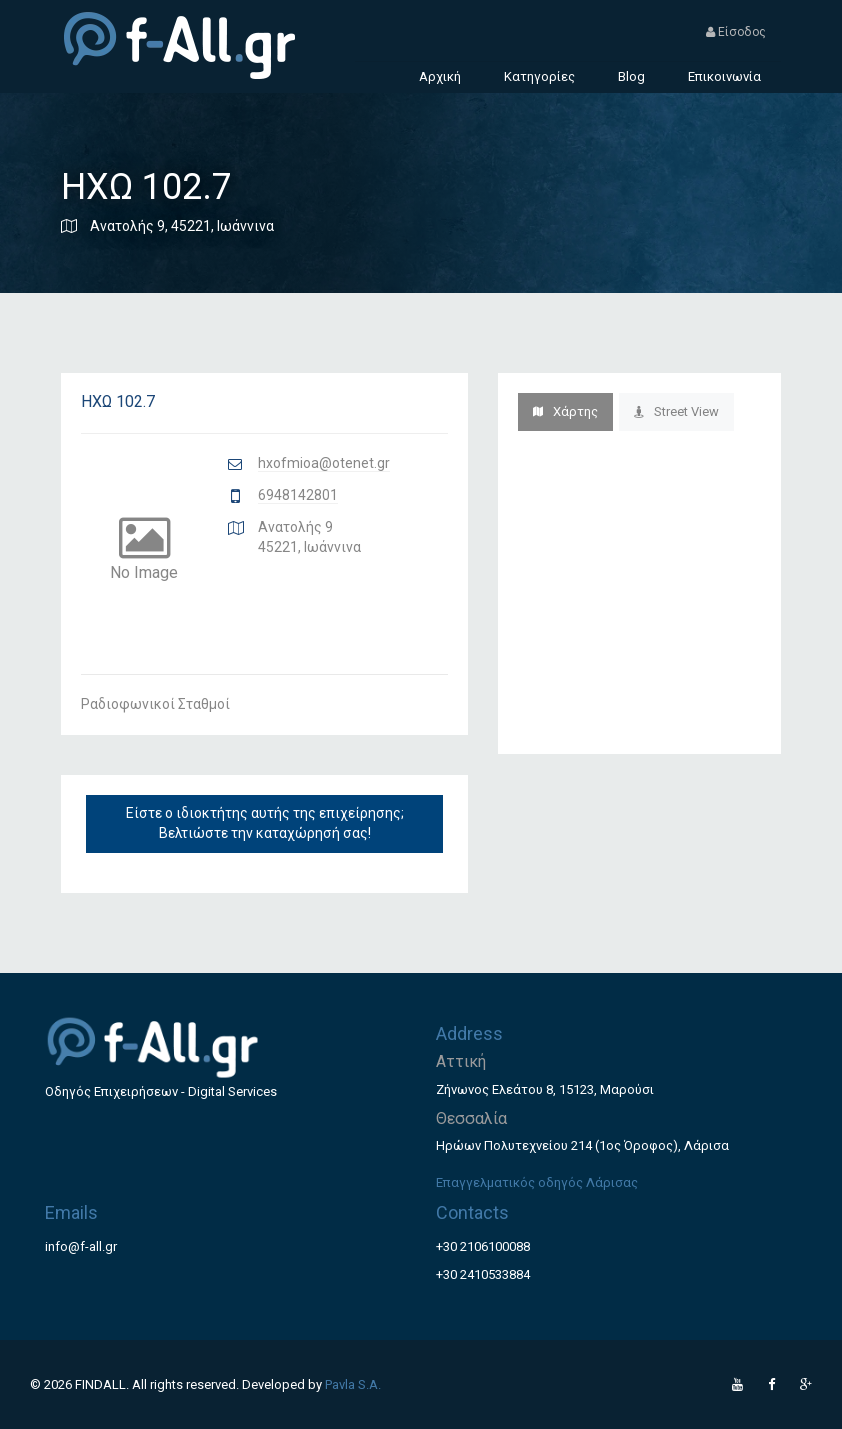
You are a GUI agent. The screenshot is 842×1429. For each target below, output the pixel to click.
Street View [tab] (676, 411)
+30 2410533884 (483, 1274)
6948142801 (298, 495)
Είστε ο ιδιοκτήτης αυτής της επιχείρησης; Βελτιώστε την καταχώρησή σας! (265, 823)
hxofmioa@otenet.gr (324, 463)
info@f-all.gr (81, 1246)
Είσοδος (736, 32)
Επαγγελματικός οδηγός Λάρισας (537, 1182)
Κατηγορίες (539, 76)
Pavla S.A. (353, 1384)
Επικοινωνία (724, 76)
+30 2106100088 (483, 1246)
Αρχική (440, 76)
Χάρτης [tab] (565, 411)
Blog (631, 76)
